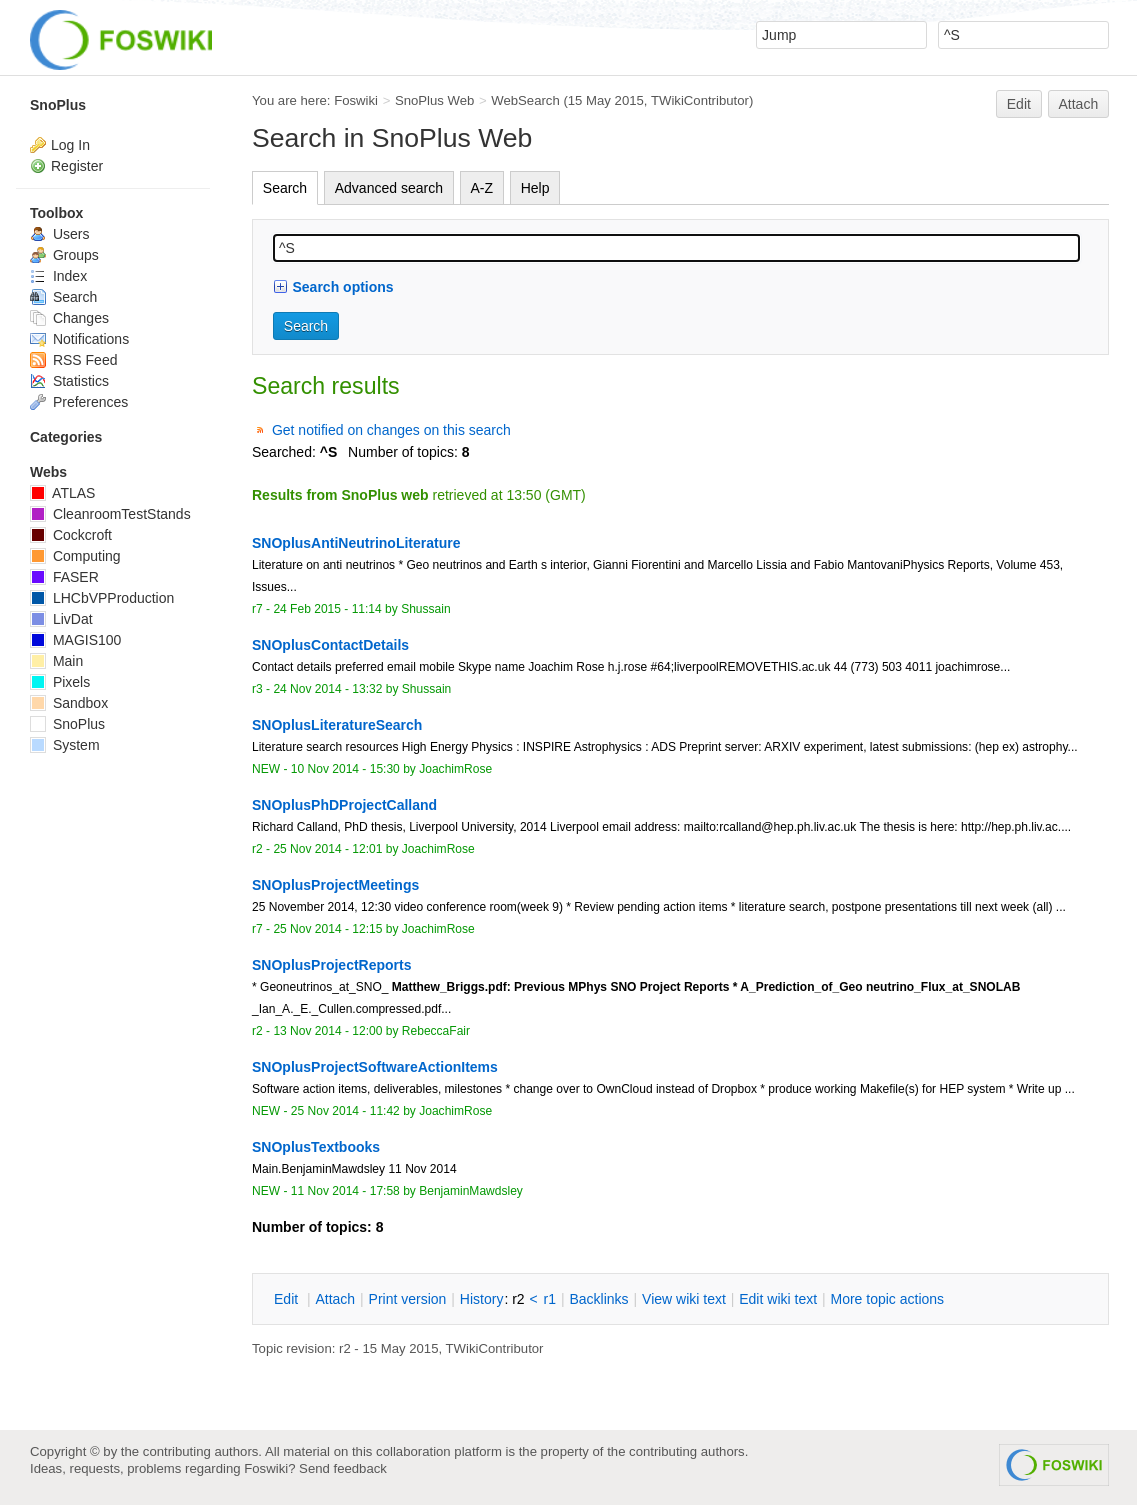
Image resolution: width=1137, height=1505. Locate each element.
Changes (69, 318)
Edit (1019, 104)
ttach (335, 1299)
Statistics (69, 381)
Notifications (79, 339)
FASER (64, 577)
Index (58, 276)
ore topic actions (887, 1299)
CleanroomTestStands (110, 514)
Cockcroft (71, 535)
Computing (75, 556)
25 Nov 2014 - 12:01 (327, 849)
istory (482, 1299)
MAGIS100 (75, 640)
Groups (64, 255)
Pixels (60, 682)
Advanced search (389, 188)
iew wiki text (684, 1299)
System (65, 745)
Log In (70, 145)
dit (288, 1299)
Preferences (79, 402)
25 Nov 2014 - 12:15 (327, 929)
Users (59, 234)
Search (285, 188)
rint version (408, 1299)
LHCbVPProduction (102, 598)
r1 (550, 1299)
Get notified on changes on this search (391, 430)
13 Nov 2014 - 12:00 (327, 1031)
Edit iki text (778, 1299)
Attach (1079, 104)
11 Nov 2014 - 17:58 (345, 1191)
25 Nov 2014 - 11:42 (345, 1111)
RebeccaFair (436, 1031)
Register (77, 166)
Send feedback (343, 1468)
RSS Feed (73, 360)
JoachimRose (455, 769)
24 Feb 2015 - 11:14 (327, 609)
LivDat (61, 619)
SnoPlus (58, 105)
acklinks (598, 1299)
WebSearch (525, 100)
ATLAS (62, 493)
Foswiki (356, 100)
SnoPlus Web (434, 100)
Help (535, 188)
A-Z (482, 188)
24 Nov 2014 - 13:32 (327, 689)
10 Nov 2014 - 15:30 (345, 769)
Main (56, 661)
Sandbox (69, 703)
